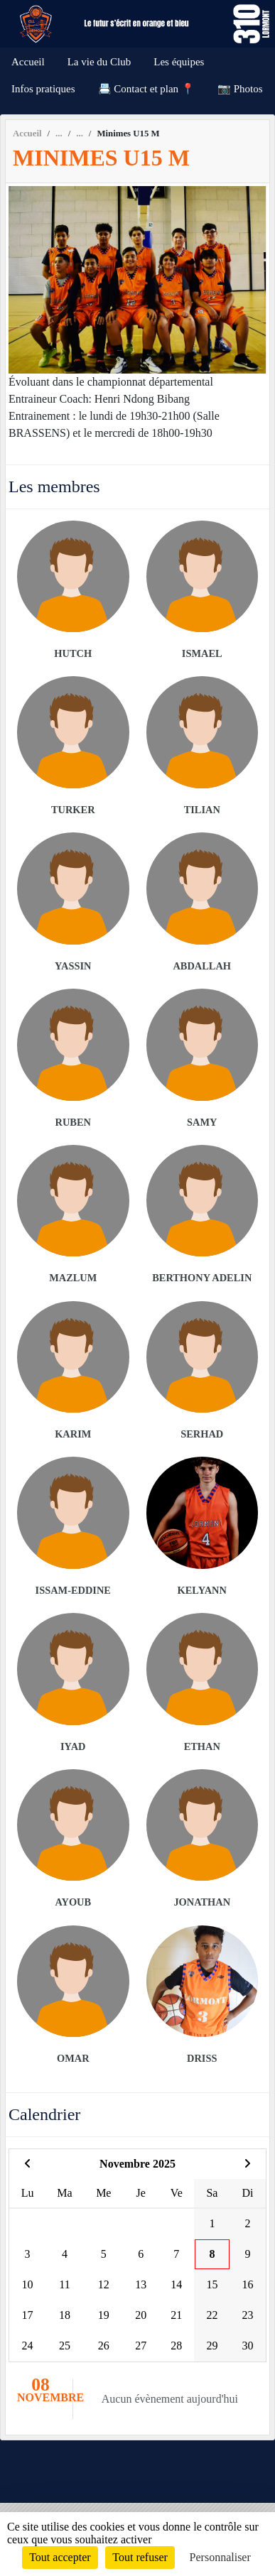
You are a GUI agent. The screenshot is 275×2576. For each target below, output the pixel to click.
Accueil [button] (28, 61)
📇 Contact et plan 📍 (146, 88)
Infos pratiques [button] (43, 88)
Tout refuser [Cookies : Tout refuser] (140, 2557)
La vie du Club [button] (99, 61)
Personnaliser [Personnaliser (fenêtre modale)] (220, 2557)
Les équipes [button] (178, 61)
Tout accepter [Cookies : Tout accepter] (59, 2557)
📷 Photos (240, 88)
